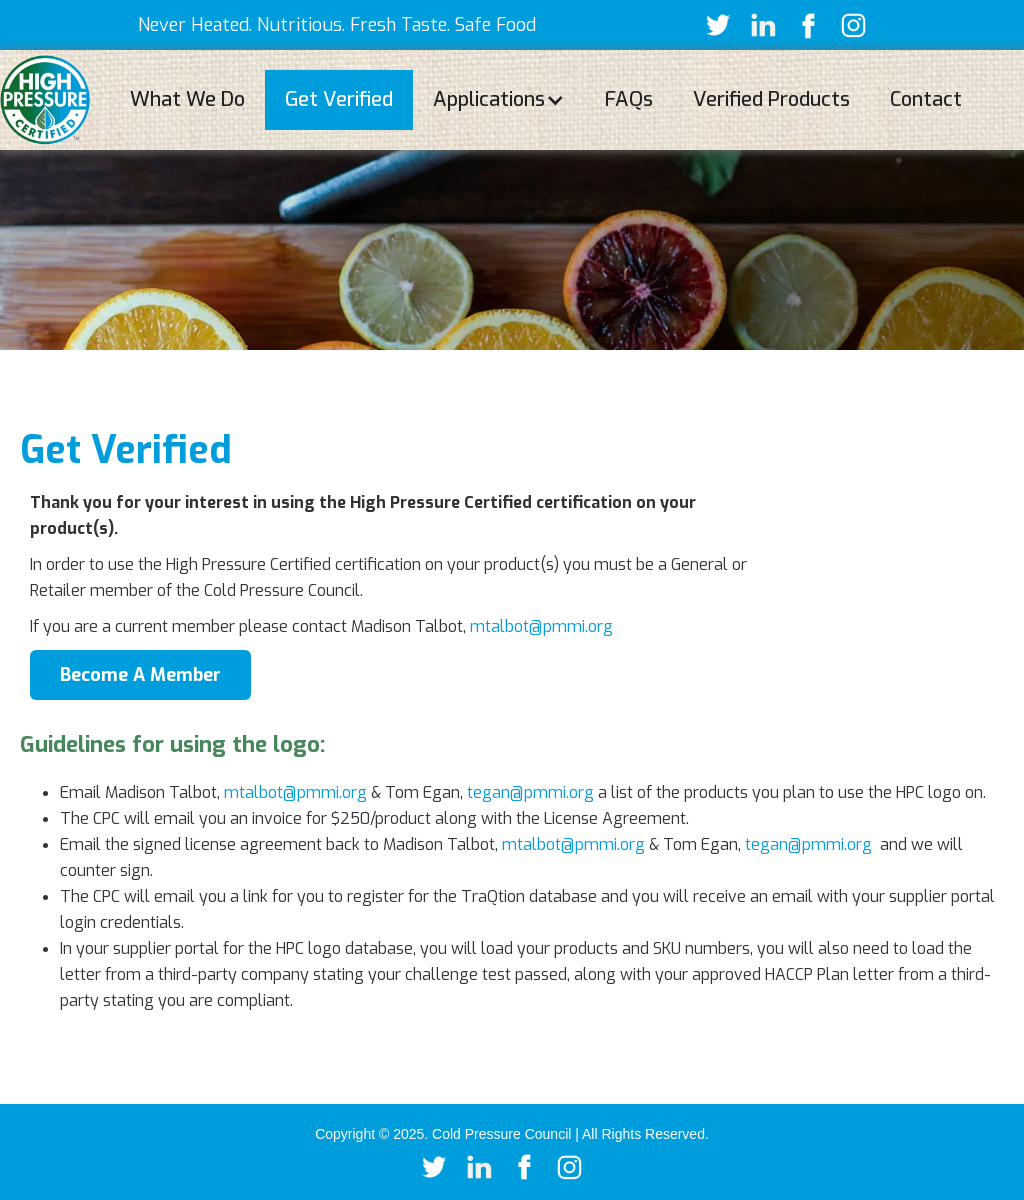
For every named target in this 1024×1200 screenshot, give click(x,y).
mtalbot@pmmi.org (541, 626)
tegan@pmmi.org (530, 792)
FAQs (629, 99)
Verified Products (771, 99)
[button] (499, 100)
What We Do (187, 99)
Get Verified (339, 99)
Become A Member (140, 675)
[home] (45, 100)
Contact (926, 99)
